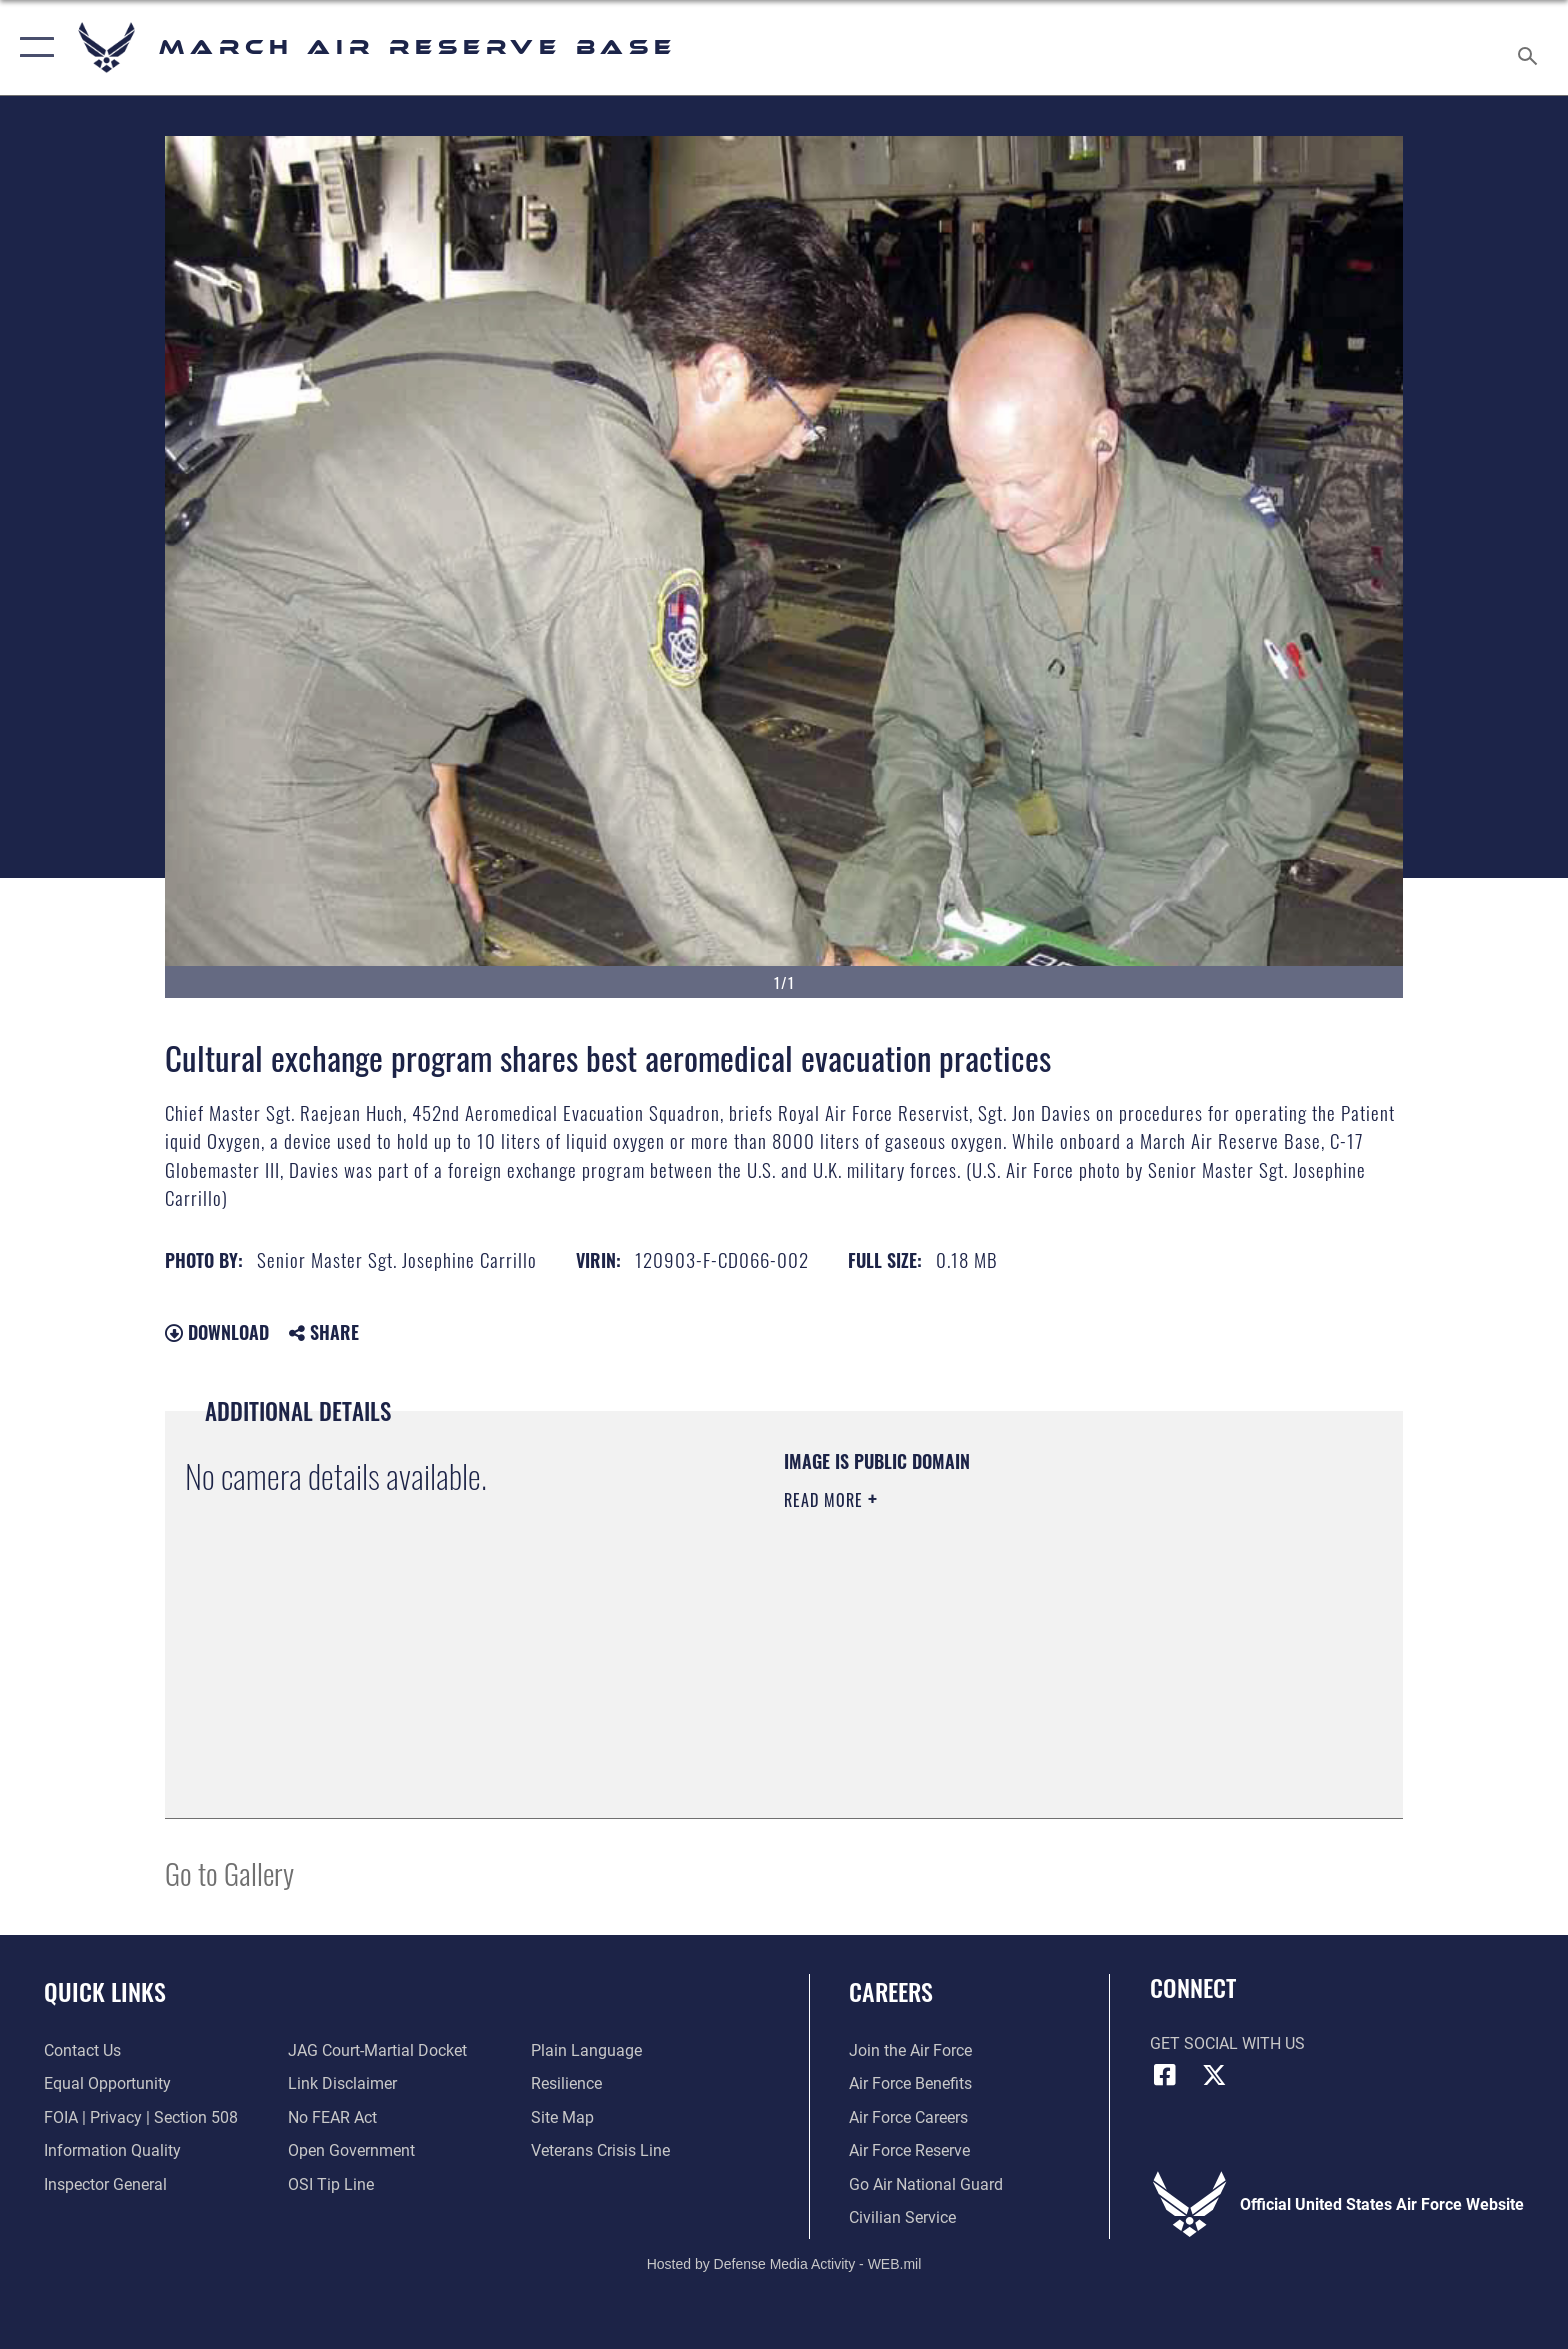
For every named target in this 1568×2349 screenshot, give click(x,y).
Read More (826, 1500)
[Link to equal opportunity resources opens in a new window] (107, 2083)
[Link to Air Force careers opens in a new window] (908, 2117)
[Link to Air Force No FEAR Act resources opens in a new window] (332, 2117)
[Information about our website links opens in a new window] (342, 2083)
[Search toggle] (1530, 48)
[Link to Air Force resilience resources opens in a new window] (566, 2083)
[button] (32, 47)
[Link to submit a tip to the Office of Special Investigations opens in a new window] (331, 2184)
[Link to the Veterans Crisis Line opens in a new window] (600, 2150)
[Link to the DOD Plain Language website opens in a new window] (586, 2050)
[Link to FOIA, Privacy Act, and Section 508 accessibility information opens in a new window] (141, 2117)
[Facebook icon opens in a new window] (1165, 2075)
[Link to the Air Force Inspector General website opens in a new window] (105, 2184)
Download (217, 1332)
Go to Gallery (229, 1872)
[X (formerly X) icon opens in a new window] (1214, 2075)
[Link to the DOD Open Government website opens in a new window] (351, 2150)
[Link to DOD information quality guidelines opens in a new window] (112, 2150)
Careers (891, 1991)
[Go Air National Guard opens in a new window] (926, 2184)
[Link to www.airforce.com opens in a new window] (910, 2050)
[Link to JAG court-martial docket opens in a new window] (377, 2050)
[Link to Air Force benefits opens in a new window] (910, 2083)
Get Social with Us (1227, 2043)
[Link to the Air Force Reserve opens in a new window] (909, 2150)
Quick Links (105, 1991)
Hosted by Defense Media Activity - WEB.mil (784, 2264)
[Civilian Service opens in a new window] (902, 2217)
